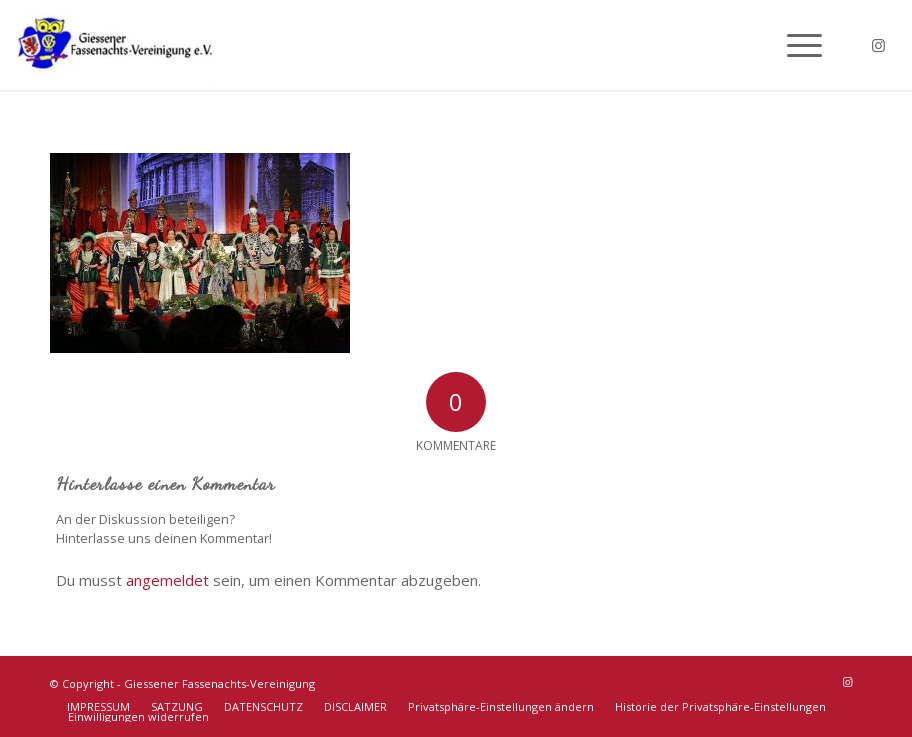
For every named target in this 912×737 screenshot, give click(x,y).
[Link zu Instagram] (879, 45)
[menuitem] (794, 45)
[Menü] (794, 45)
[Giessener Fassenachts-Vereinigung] (116, 45)
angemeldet (167, 580)
